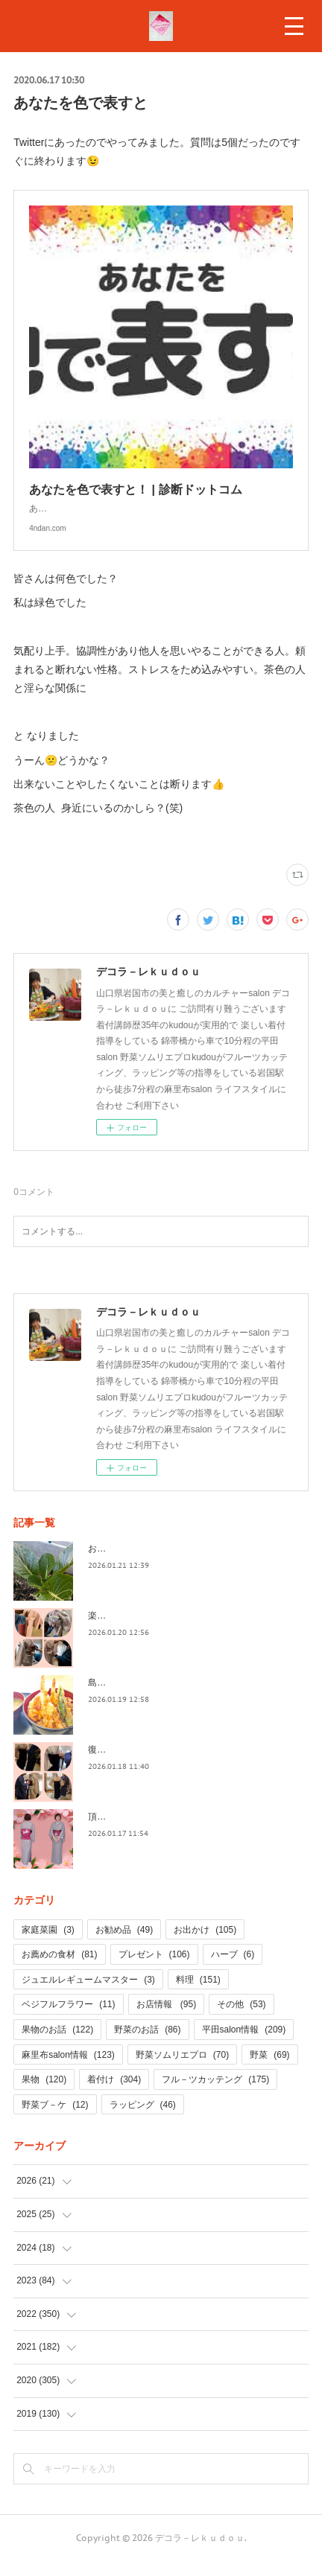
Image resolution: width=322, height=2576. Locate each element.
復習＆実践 (110, 1764)
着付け (114, 2094)
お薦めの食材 (59, 1969)
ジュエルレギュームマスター (88, 1994)
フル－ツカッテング (215, 2094)
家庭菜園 (48, 1944)
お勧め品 (124, 1944)
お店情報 (166, 2019)
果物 (44, 2094)
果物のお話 (57, 2044)
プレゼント (154, 1969)
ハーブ (233, 1969)
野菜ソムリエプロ (182, 2070)
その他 (241, 2019)
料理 (198, 1994)
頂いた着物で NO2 (128, 1831)
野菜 (269, 2070)
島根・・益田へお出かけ (137, 1697)
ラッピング (143, 2119)
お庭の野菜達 (115, 1563)
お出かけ (205, 1944)
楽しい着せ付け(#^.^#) (132, 1630)
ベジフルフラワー (68, 2019)
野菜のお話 (147, 2044)
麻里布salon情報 (68, 2070)
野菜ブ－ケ (55, 2119)
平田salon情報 (244, 2044)
